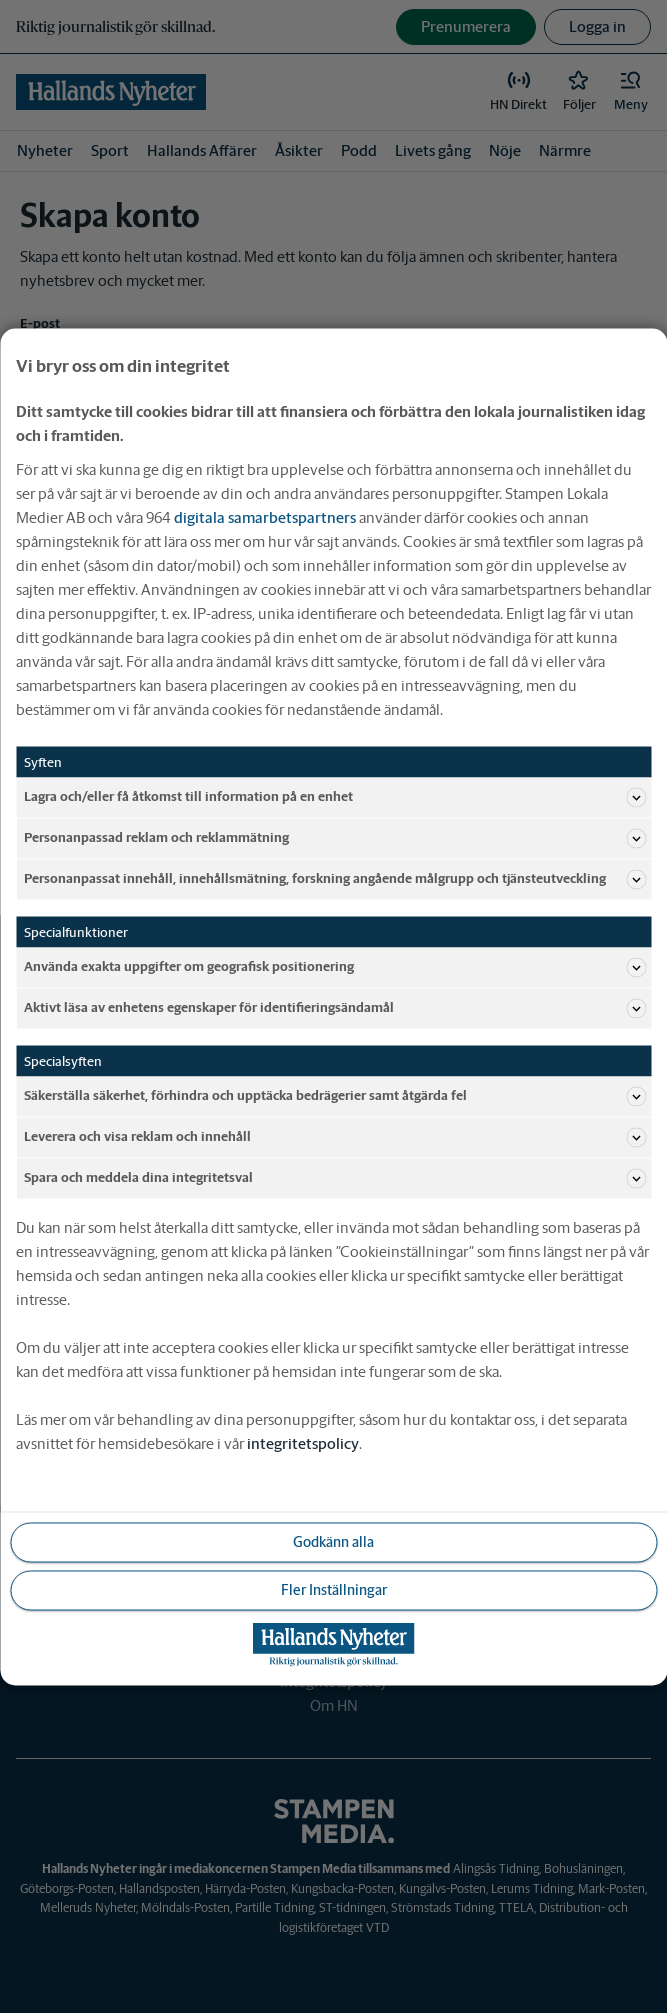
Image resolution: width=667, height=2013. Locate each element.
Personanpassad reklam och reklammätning (335, 838)
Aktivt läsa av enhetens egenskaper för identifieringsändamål (335, 1008)
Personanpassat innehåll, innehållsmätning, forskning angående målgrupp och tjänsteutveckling (335, 879)
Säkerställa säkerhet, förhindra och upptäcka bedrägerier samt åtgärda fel (335, 1096)
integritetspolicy (303, 1442)
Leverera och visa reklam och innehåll (335, 1137)
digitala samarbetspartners (265, 516)
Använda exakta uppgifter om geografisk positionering (335, 967)
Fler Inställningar (334, 1589)
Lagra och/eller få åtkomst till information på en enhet (335, 797)
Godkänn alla (333, 1541)
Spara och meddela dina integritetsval (335, 1178)
